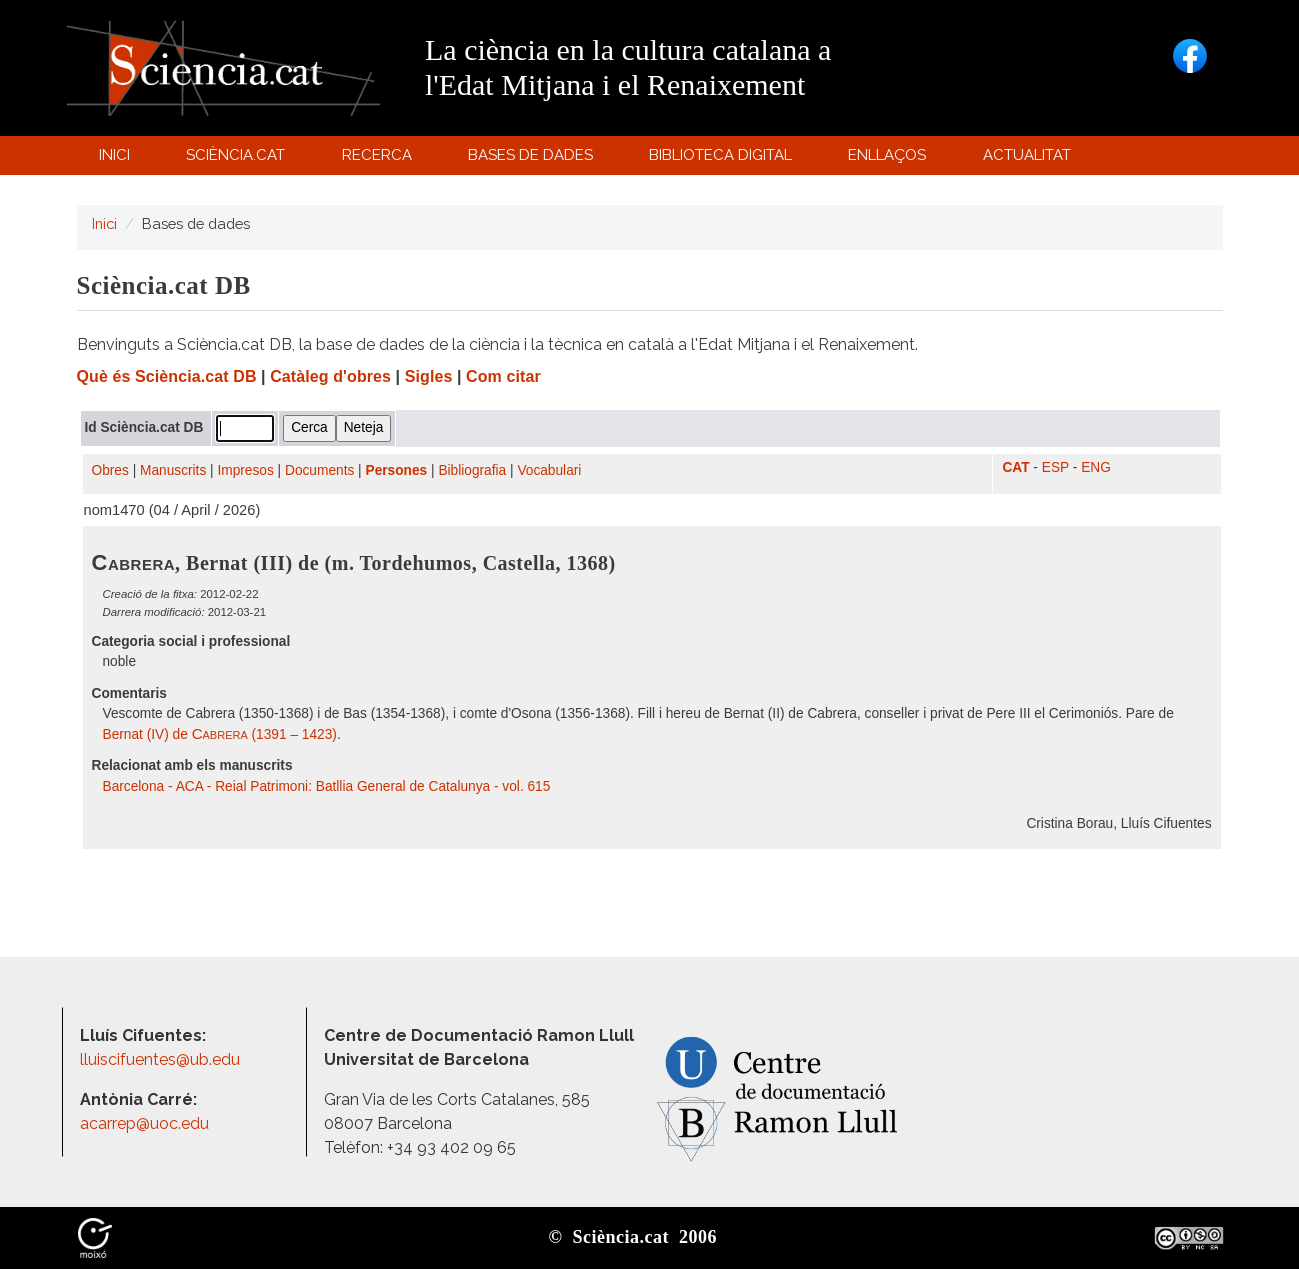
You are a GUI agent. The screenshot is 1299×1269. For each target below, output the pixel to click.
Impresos (245, 470)
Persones (397, 470)
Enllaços (887, 155)
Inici (114, 155)
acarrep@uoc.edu (144, 1123)
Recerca (379, 159)
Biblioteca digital (724, 159)
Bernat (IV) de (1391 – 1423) (220, 734)
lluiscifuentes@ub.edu (162, 1059)
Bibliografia (472, 470)
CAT (1015, 467)
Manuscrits (173, 470)
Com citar (503, 376)
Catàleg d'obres (330, 376)
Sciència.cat (239, 159)
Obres (110, 470)
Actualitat (1029, 159)
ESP (1055, 467)
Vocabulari (549, 470)
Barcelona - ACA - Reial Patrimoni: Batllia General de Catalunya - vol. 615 (327, 786)
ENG (1096, 467)
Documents (319, 470)
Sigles (429, 376)
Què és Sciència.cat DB (167, 376)
